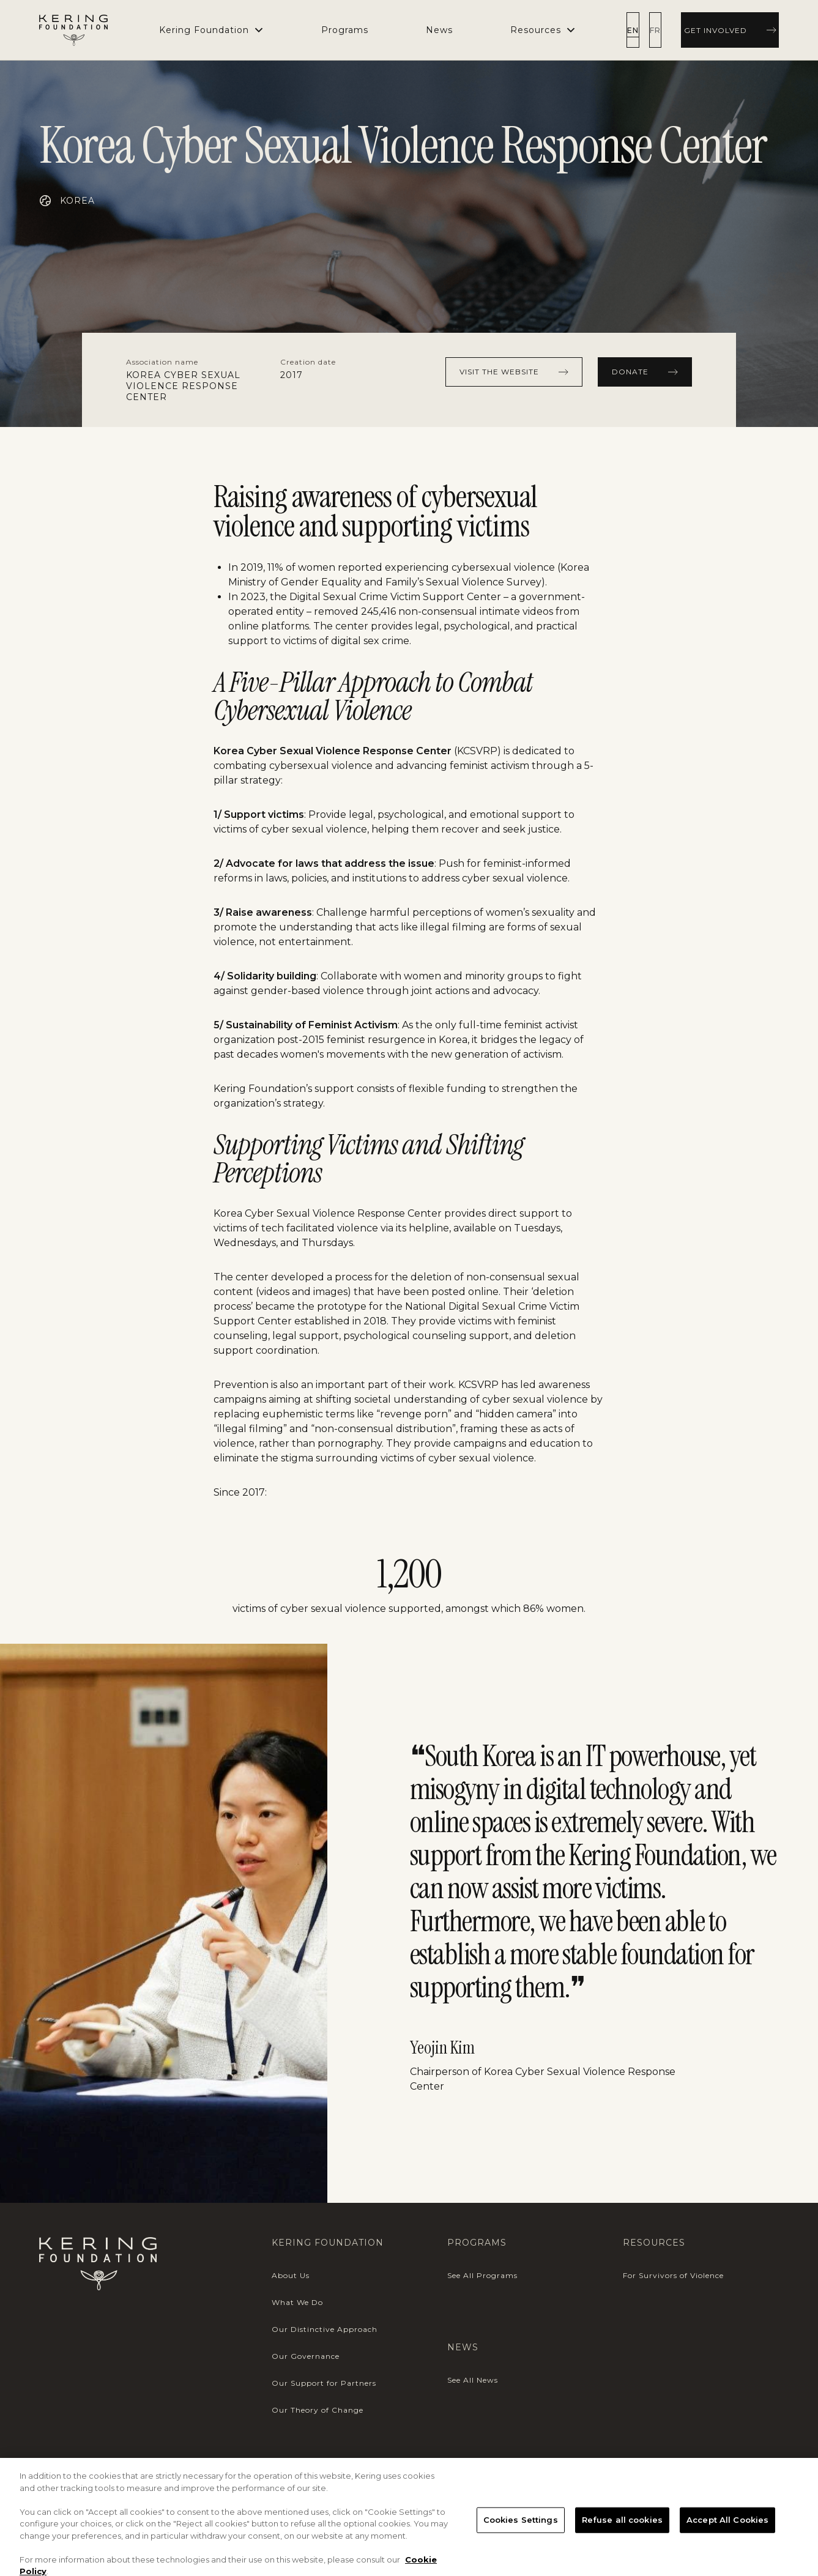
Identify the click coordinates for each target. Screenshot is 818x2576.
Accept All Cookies (727, 2551)
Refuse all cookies (622, 2551)
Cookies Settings (520, 2551)
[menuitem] (346, 30)
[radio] (635, 30)
